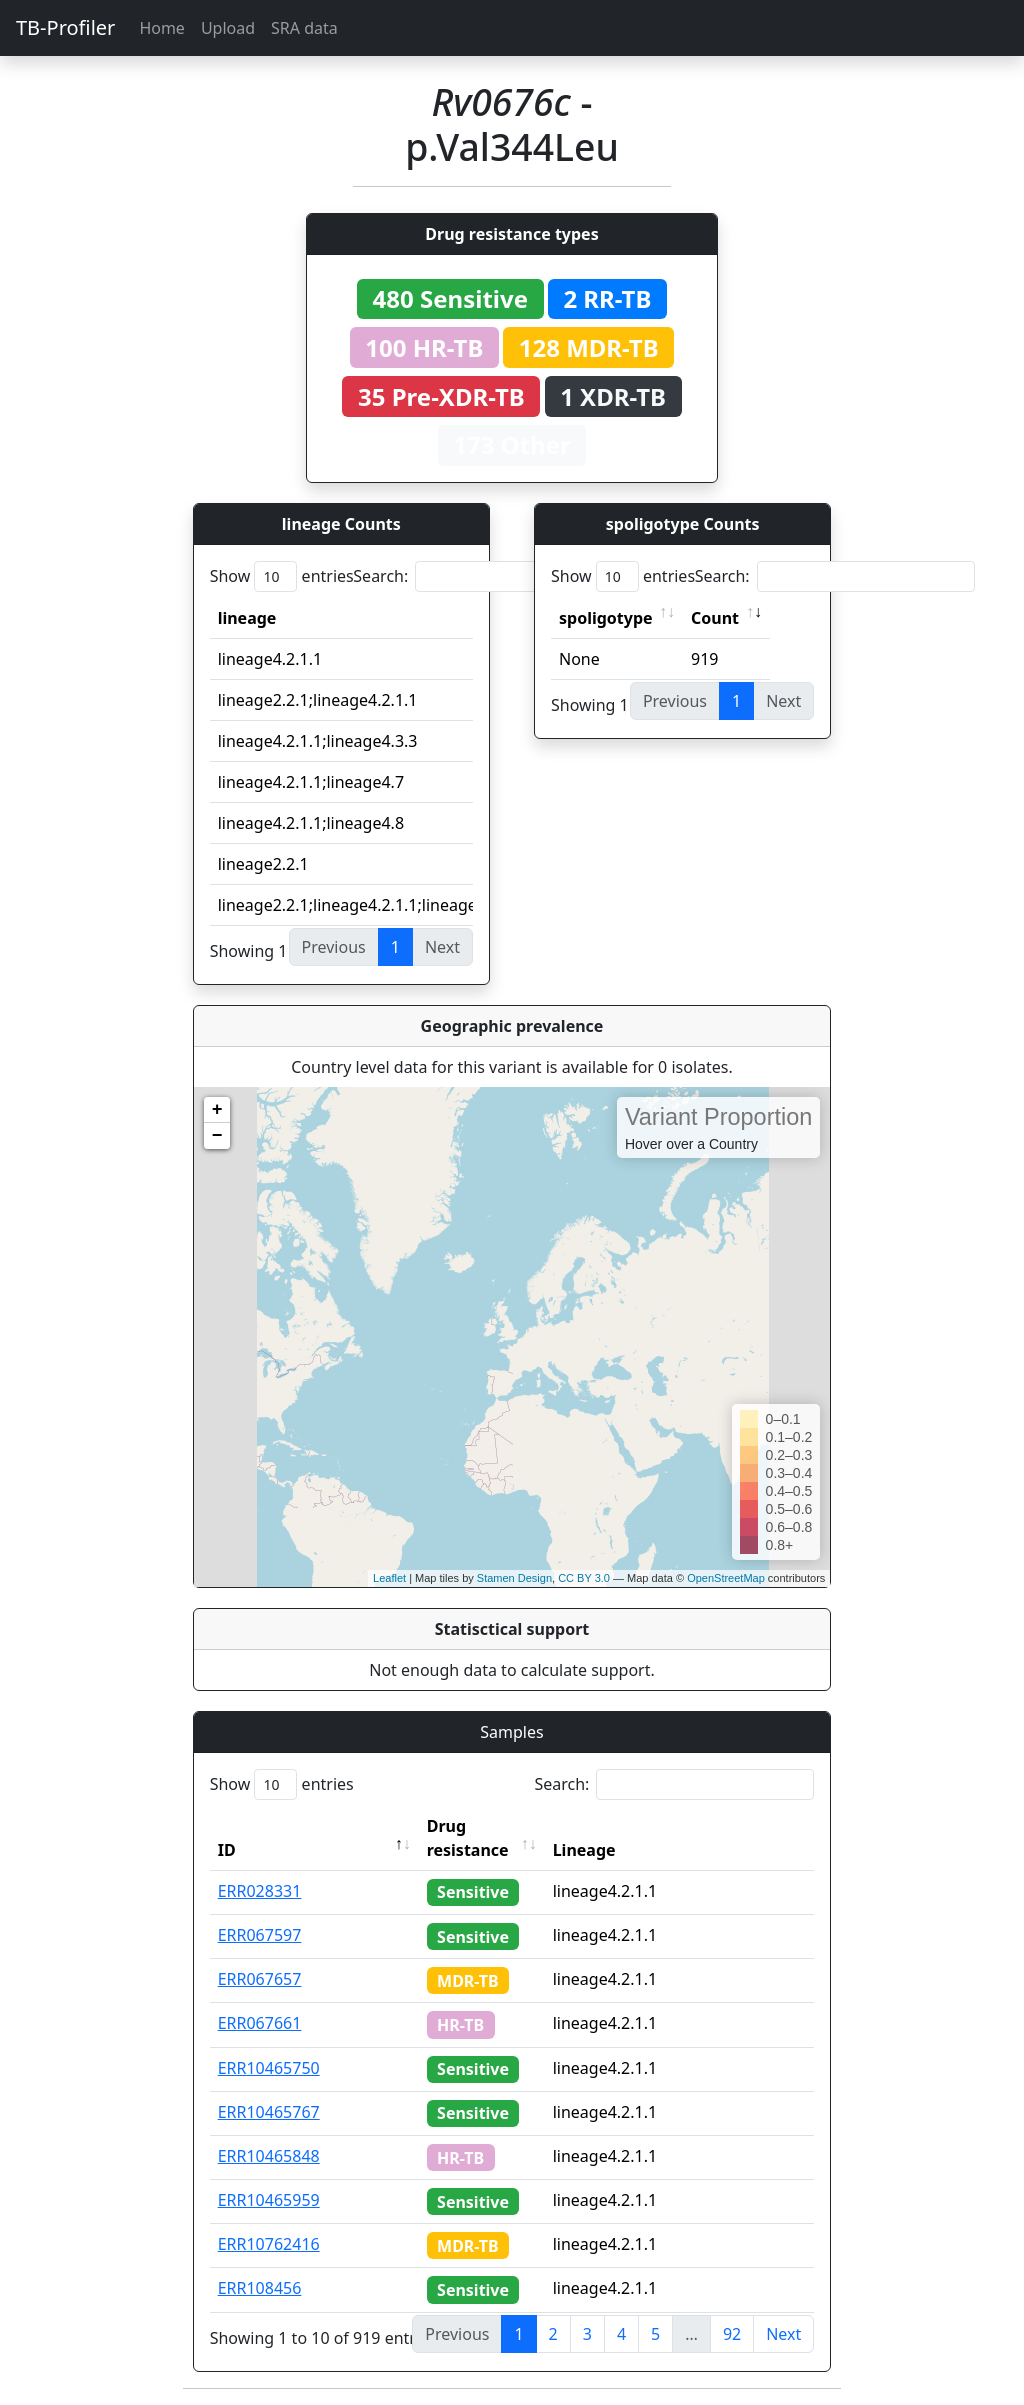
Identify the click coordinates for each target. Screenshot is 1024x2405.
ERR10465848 (269, 2156)
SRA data (304, 28)
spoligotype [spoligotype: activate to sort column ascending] (606, 618)
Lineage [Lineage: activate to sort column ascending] (584, 1850)
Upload (228, 28)
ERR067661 (260, 2023)
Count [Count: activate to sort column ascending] (715, 618)
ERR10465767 (269, 2112)
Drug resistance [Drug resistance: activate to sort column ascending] (468, 1838)
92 (732, 2334)
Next (783, 2334)
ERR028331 (260, 1891)
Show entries (282, 576)
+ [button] (217, 1110)
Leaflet (389, 1578)
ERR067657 (260, 1979)
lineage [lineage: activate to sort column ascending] (247, 618)
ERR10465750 (269, 2068)
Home (162, 28)
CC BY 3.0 (584, 1578)
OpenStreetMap (726, 1578)
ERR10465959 (269, 2200)
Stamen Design (514, 1578)
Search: (493, 576)
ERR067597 (260, 1935)
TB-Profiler (65, 27)
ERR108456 (260, 2288)
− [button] (217, 1136)
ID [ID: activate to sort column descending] (227, 1850)
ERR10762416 (269, 2244)
